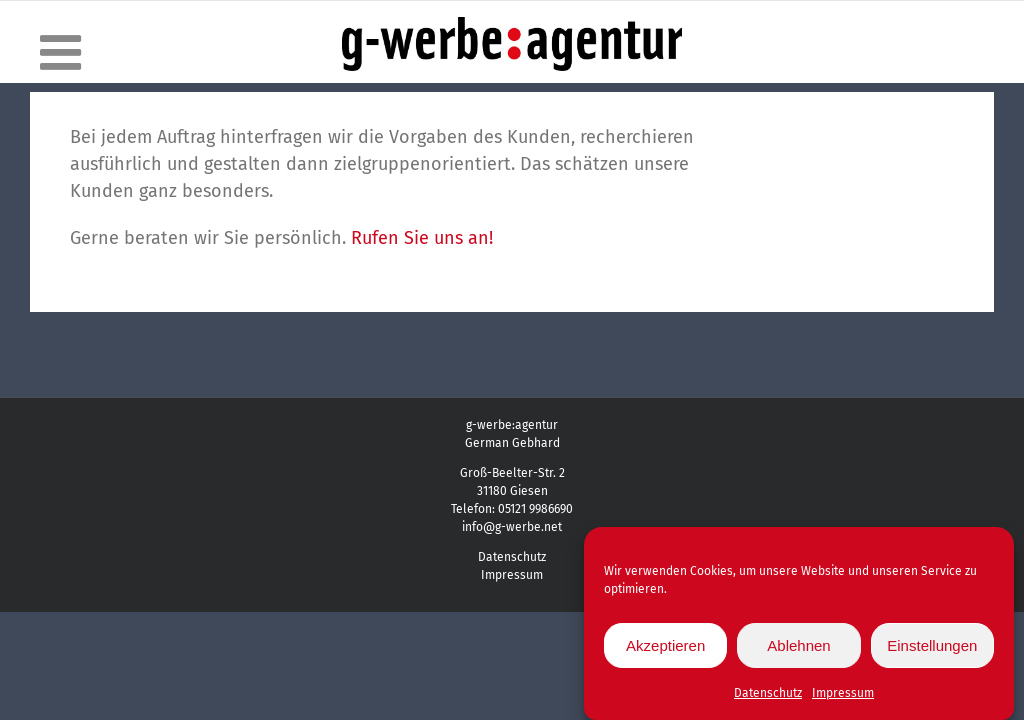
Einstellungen (932, 649)
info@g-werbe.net (512, 527)
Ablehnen (798, 649)
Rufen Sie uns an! (422, 238)
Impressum (843, 698)
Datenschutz (768, 698)
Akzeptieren (665, 649)
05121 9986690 (535, 509)
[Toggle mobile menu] (64, 52)
